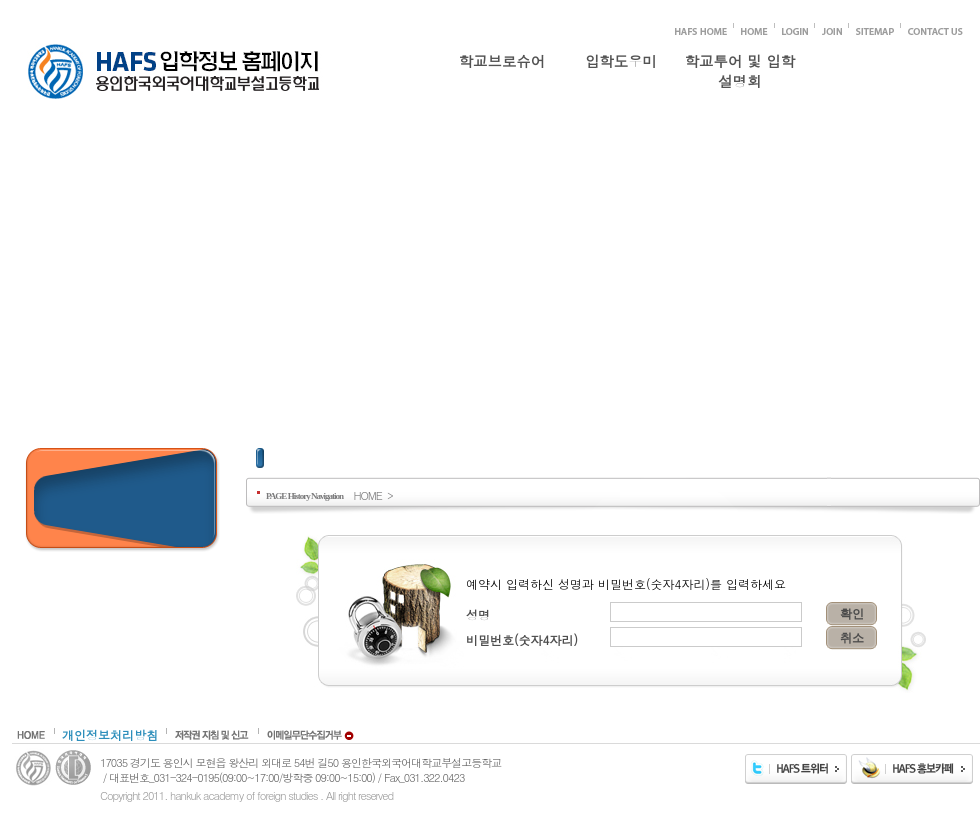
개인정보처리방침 (110, 734)
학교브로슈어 (502, 61)
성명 (478, 614)
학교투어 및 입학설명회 (740, 67)
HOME (367, 495)
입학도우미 (621, 61)
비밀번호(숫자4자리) (522, 639)
